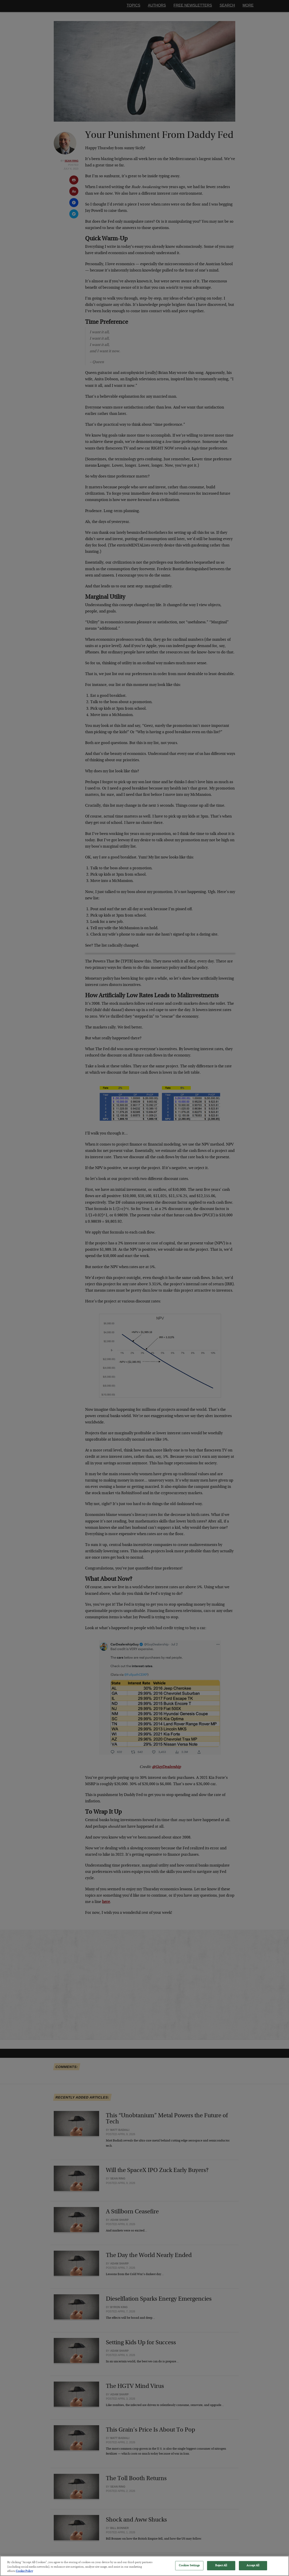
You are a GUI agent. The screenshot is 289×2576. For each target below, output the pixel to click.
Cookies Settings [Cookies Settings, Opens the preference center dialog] (189, 2568)
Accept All (253, 2568)
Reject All (221, 2568)
